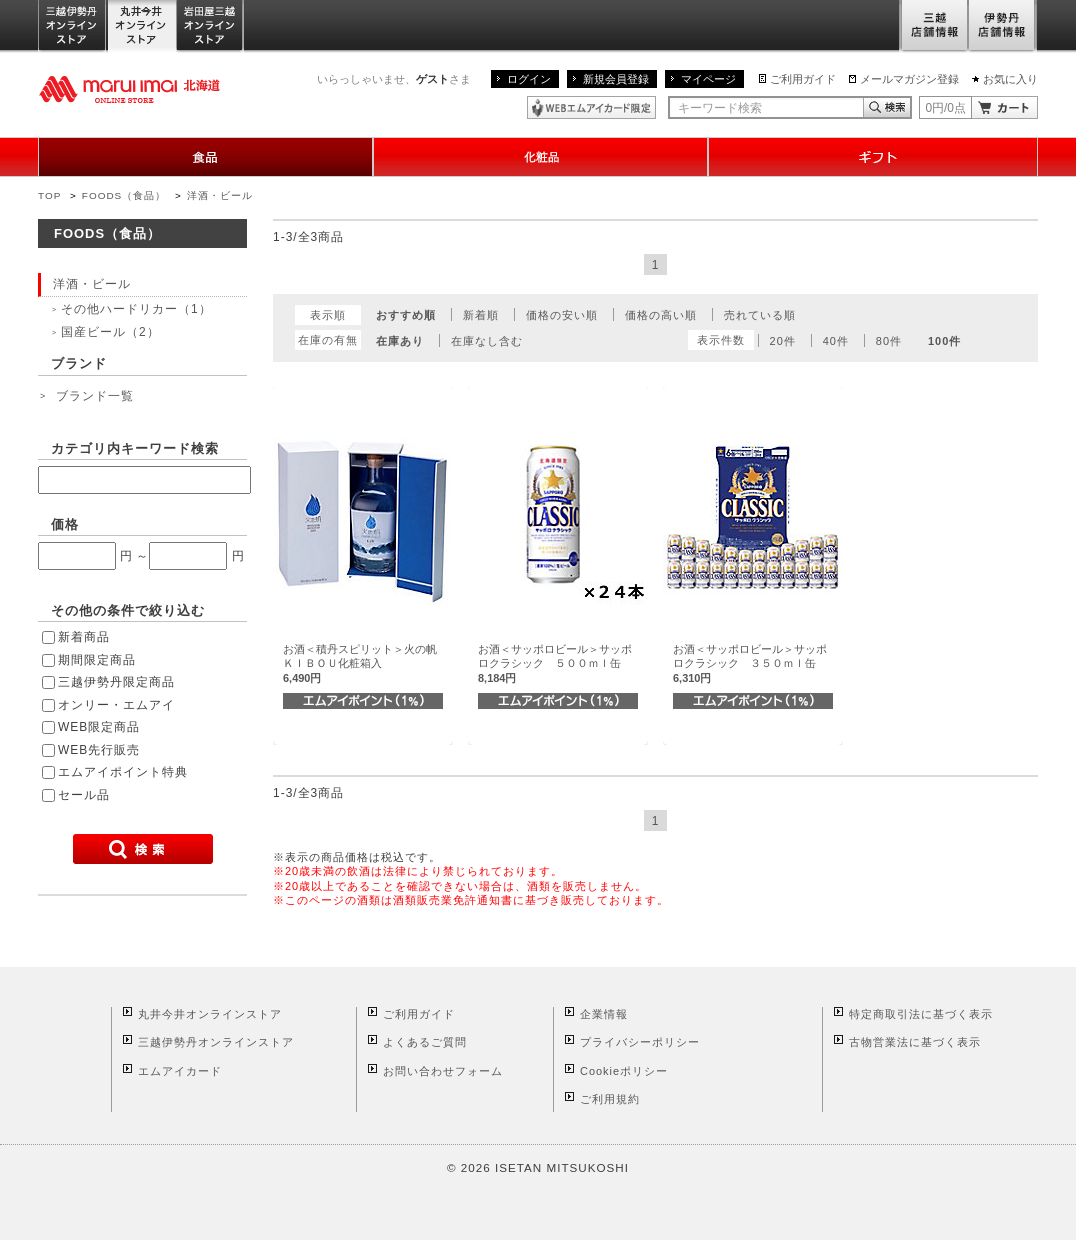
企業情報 (604, 1014)
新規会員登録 (616, 79)
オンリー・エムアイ (116, 705)
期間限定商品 (97, 660)
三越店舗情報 (933, 26)
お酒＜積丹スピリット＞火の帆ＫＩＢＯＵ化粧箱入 (360, 663)
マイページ (708, 79)
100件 (944, 341)
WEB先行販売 (99, 750)
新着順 (481, 315)
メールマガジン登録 (909, 79)
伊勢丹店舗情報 (1003, 26)
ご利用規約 (610, 1099)
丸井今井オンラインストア (142, 26)
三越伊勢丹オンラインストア (73, 26)
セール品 (84, 795)
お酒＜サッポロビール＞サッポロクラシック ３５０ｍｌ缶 (750, 663)
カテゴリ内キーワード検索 (135, 448)
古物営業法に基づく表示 (915, 1042)
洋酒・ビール (220, 195)
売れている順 (760, 315)
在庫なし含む (487, 341)
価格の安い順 (562, 315)
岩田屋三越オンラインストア (210, 26)
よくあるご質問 (425, 1042)
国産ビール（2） (110, 332)
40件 (836, 341)
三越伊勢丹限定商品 (116, 682)
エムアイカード (180, 1071)
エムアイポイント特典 (123, 772)
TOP (49, 195)
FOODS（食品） (124, 195)
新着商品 (84, 637)
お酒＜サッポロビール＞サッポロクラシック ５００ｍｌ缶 (555, 663)
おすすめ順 (406, 315)
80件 (889, 341)
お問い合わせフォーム (443, 1071)
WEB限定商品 (99, 727)
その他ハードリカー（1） (136, 309)
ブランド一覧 (95, 396)
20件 (783, 341)
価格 (65, 524)
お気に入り (1010, 79)
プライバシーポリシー (640, 1042)
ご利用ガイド (803, 79)
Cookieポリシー (624, 1071)
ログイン (529, 79)
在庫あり (400, 341)
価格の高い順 (661, 315)
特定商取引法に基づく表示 (921, 1014)
